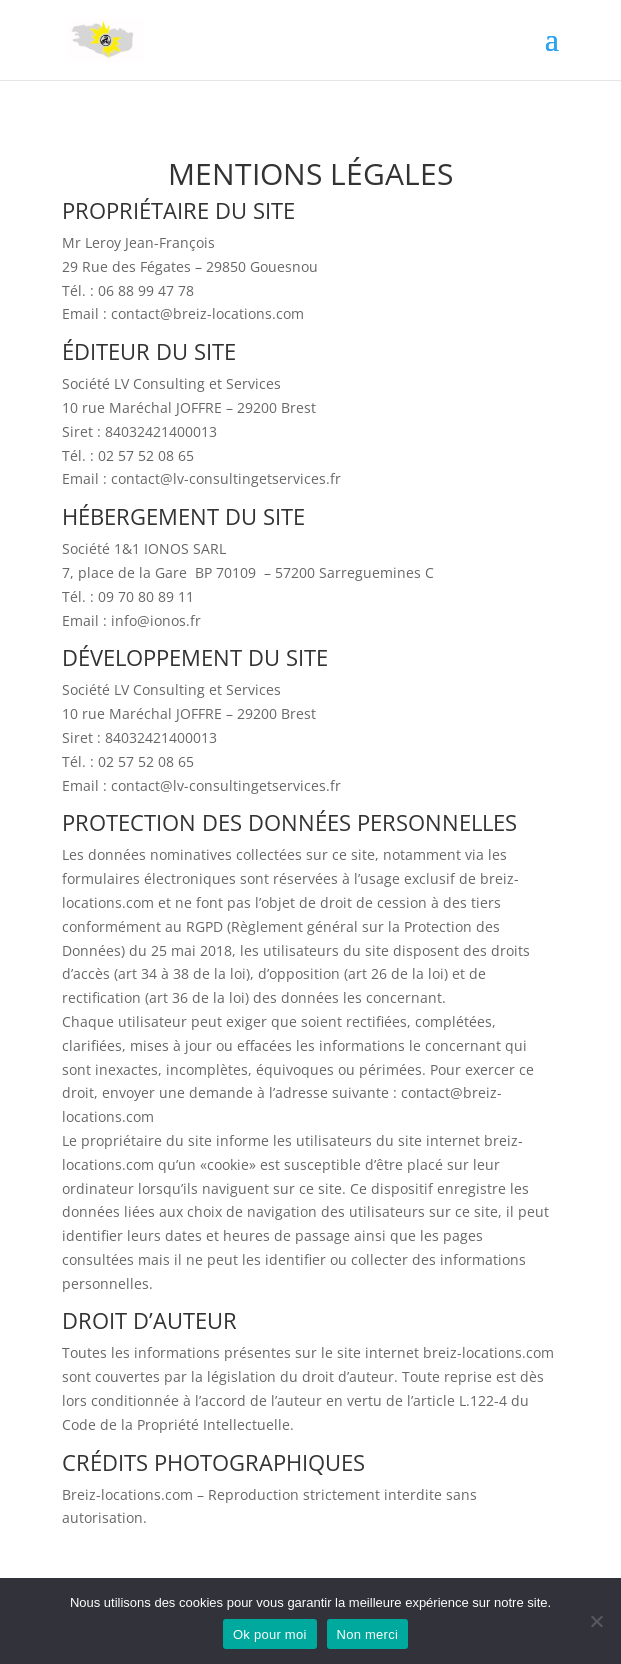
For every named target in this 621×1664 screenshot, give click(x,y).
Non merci (368, 1634)
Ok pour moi (270, 1634)
